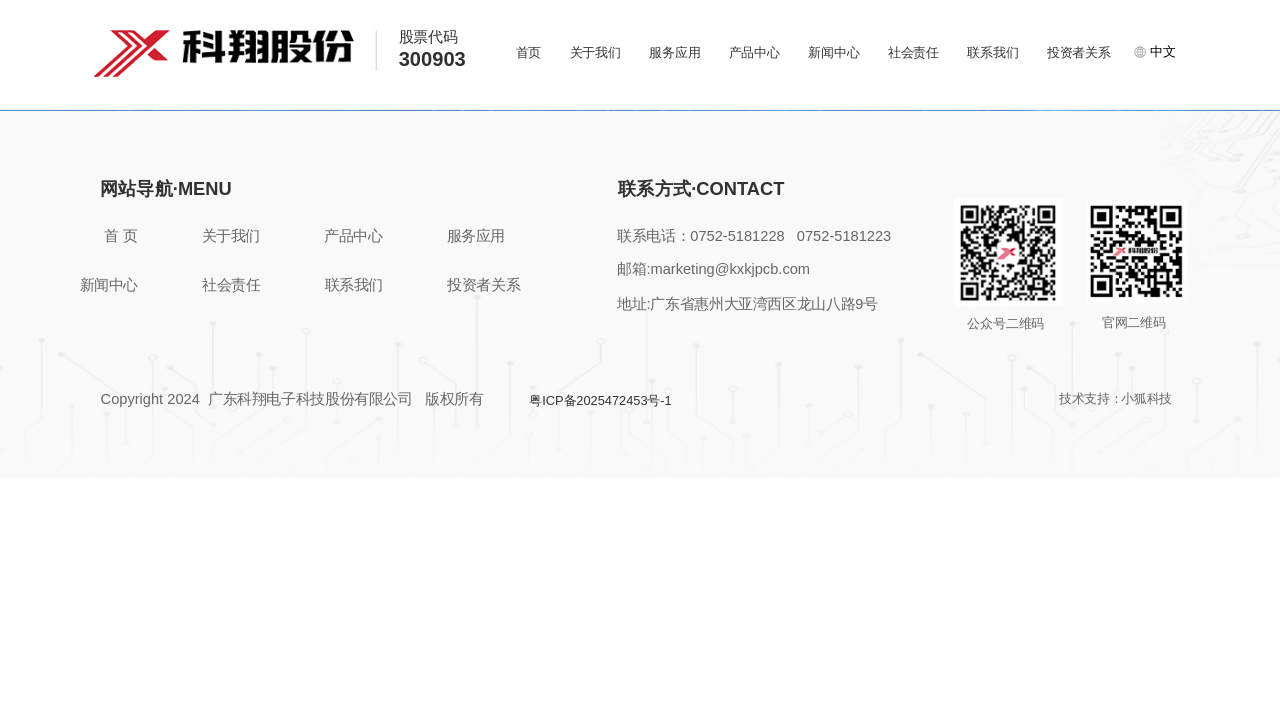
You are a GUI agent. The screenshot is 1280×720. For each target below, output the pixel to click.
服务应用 (674, 52)
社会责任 (913, 52)
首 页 (120, 237)
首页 (529, 52)
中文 (1155, 51)
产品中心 (754, 52)
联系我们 (992, 52)
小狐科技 (1146, 398)
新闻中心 (833, 52)
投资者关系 (1079, 52)
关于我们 (595, 52)
